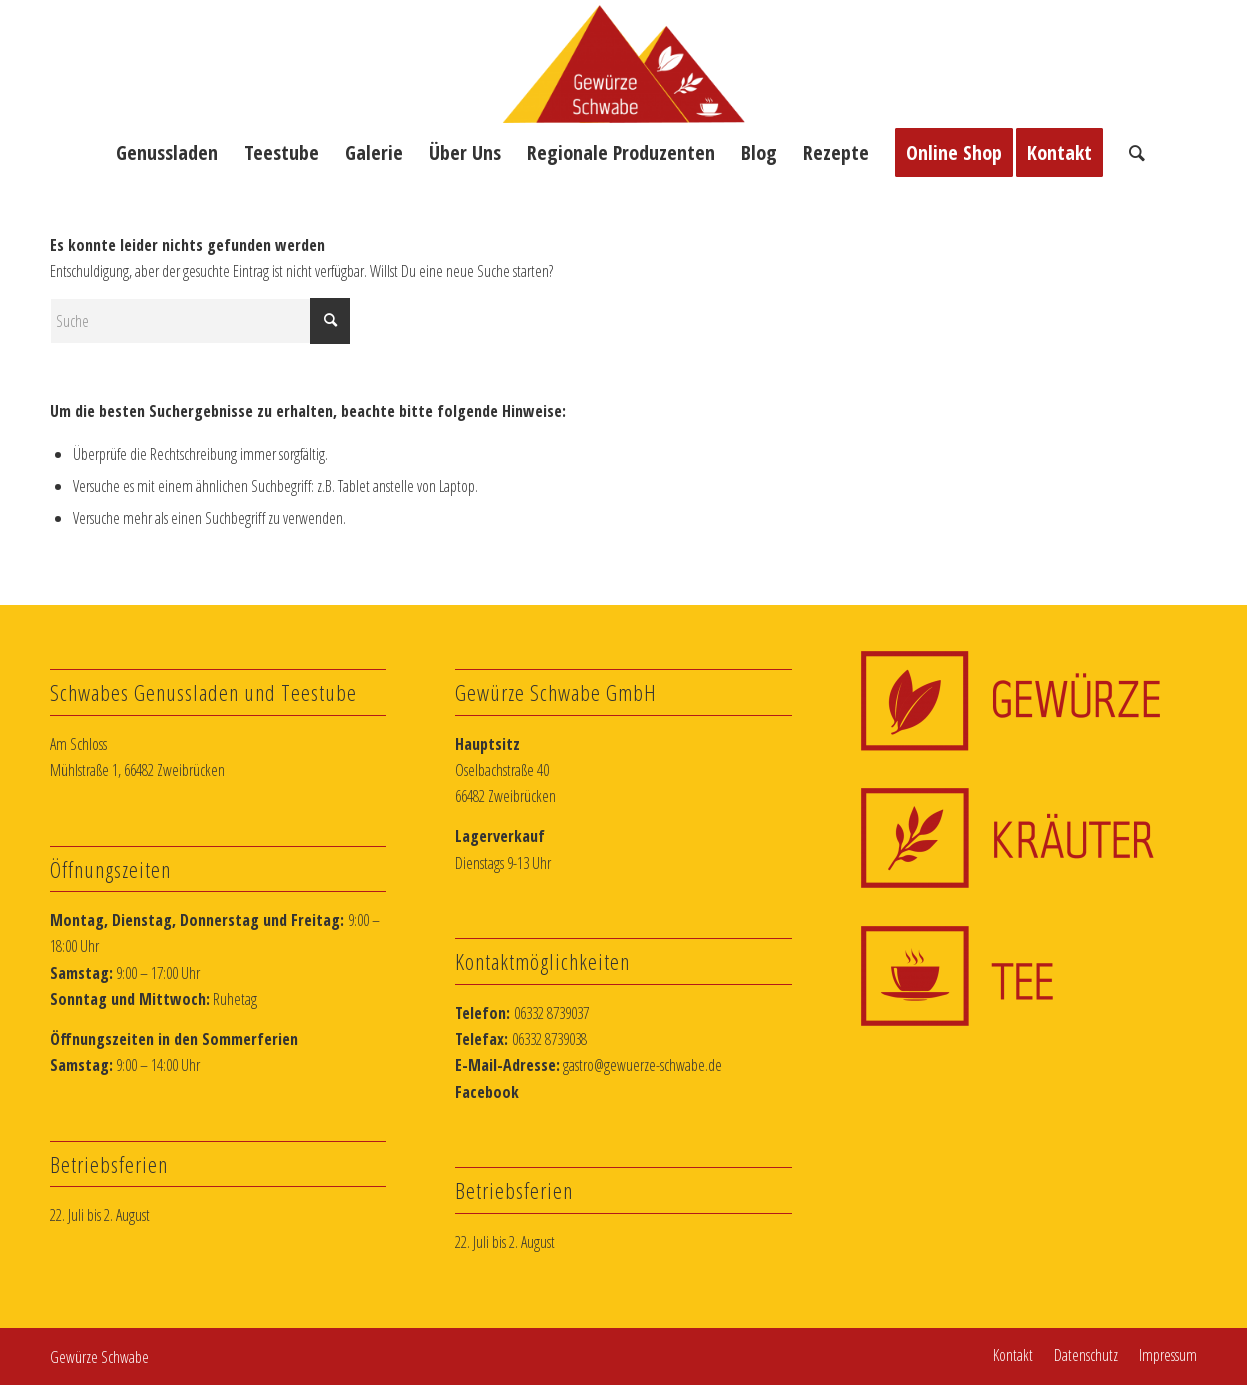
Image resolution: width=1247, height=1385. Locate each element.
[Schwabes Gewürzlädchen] (623, 64)
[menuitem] (167, 153)
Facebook (487, 1092)
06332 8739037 (551, 1013)
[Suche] (1130, 153)
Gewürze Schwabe (99, 1357)
